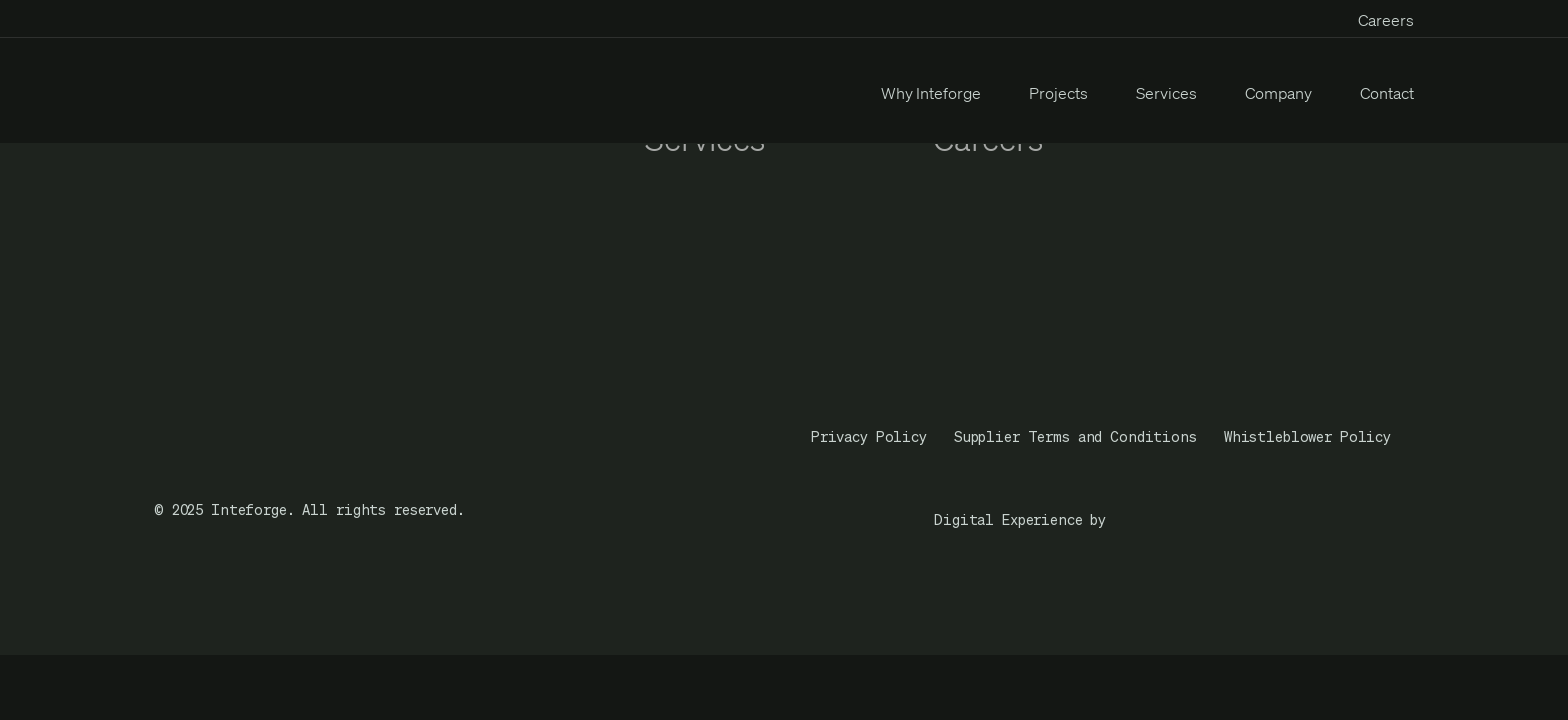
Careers (1386, 19)
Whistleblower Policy (1307, 436)
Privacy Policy (869, 436)
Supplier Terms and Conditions (1075, 436)
